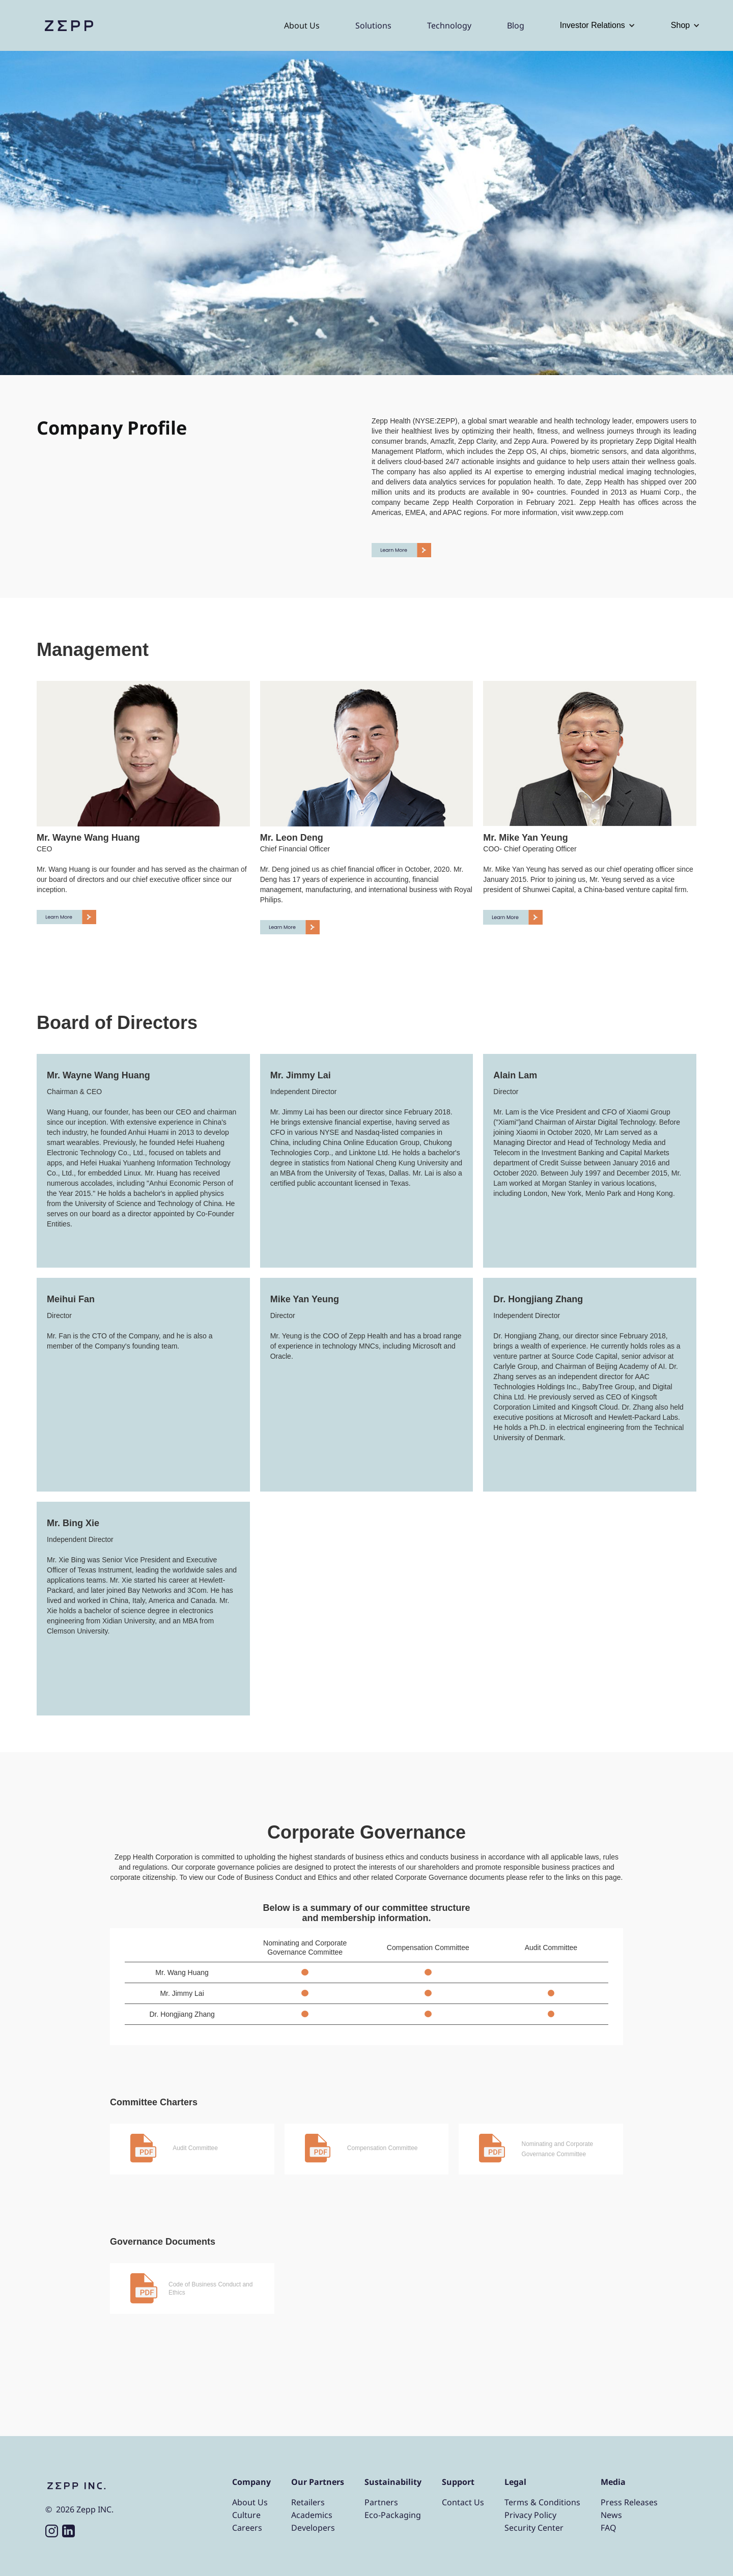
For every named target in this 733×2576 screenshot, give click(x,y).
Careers (247, 2528)
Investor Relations (592, 25)
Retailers (308, 2502)
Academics (311, 2515)
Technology (449, 25)
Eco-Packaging (392, 2515)
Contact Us (463, 2502)
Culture (246, 2515)
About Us (302, 25)
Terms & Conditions (542, 2502)
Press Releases (629, 2502)
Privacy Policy (530, 2515)
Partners (381, 2502)
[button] (597, 25)
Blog (515, 25)
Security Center (533, 2528)
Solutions (373, 25)
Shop (680, 25)
